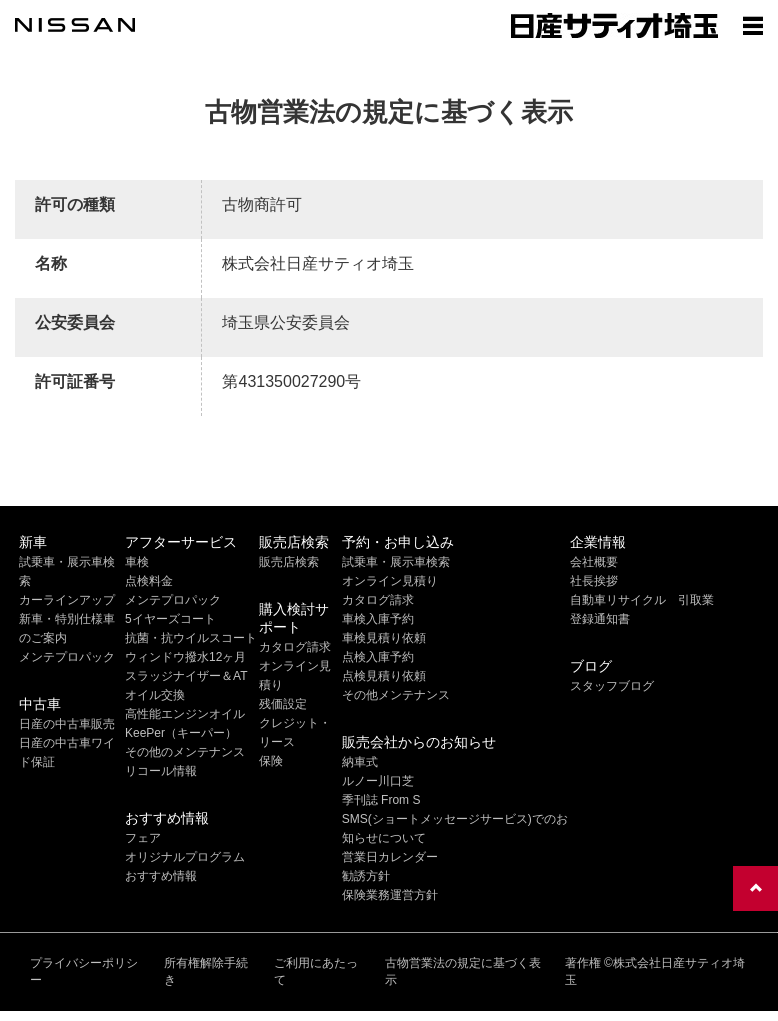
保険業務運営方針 (390, 895)
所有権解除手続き (206, 971)
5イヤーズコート (170, 619)
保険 (271, 761)
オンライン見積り (390, 581)
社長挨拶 (594, 581)
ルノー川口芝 (378, 781)
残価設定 (283, 704)
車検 (137, 562)
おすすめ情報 (161, 876)
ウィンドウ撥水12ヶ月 (185, 657)
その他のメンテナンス (185, 752)
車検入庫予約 (378, 619)
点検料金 (149, 581)
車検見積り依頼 (384, 638)
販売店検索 (289, 562)
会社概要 (594, 562)
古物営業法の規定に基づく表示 (463, 971)
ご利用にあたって (316, 971)
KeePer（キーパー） (181, 733)
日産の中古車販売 (67, 724)
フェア (143, 838)
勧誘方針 (366, 876)
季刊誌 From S (381, 800)
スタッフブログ (612, 686)
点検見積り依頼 (384, 676)
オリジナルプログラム (185, 857)
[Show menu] (753, 25)
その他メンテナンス (396, 695)
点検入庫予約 (378, 657)
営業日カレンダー (390, 857)
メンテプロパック (67, 657)
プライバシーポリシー (84, 971)
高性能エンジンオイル (185, 714)
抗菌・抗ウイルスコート (191, 638)
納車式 (360, 762)
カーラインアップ (67, 600)
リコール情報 (161, 771)
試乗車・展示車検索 (396, 562)
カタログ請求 (295, 647)
